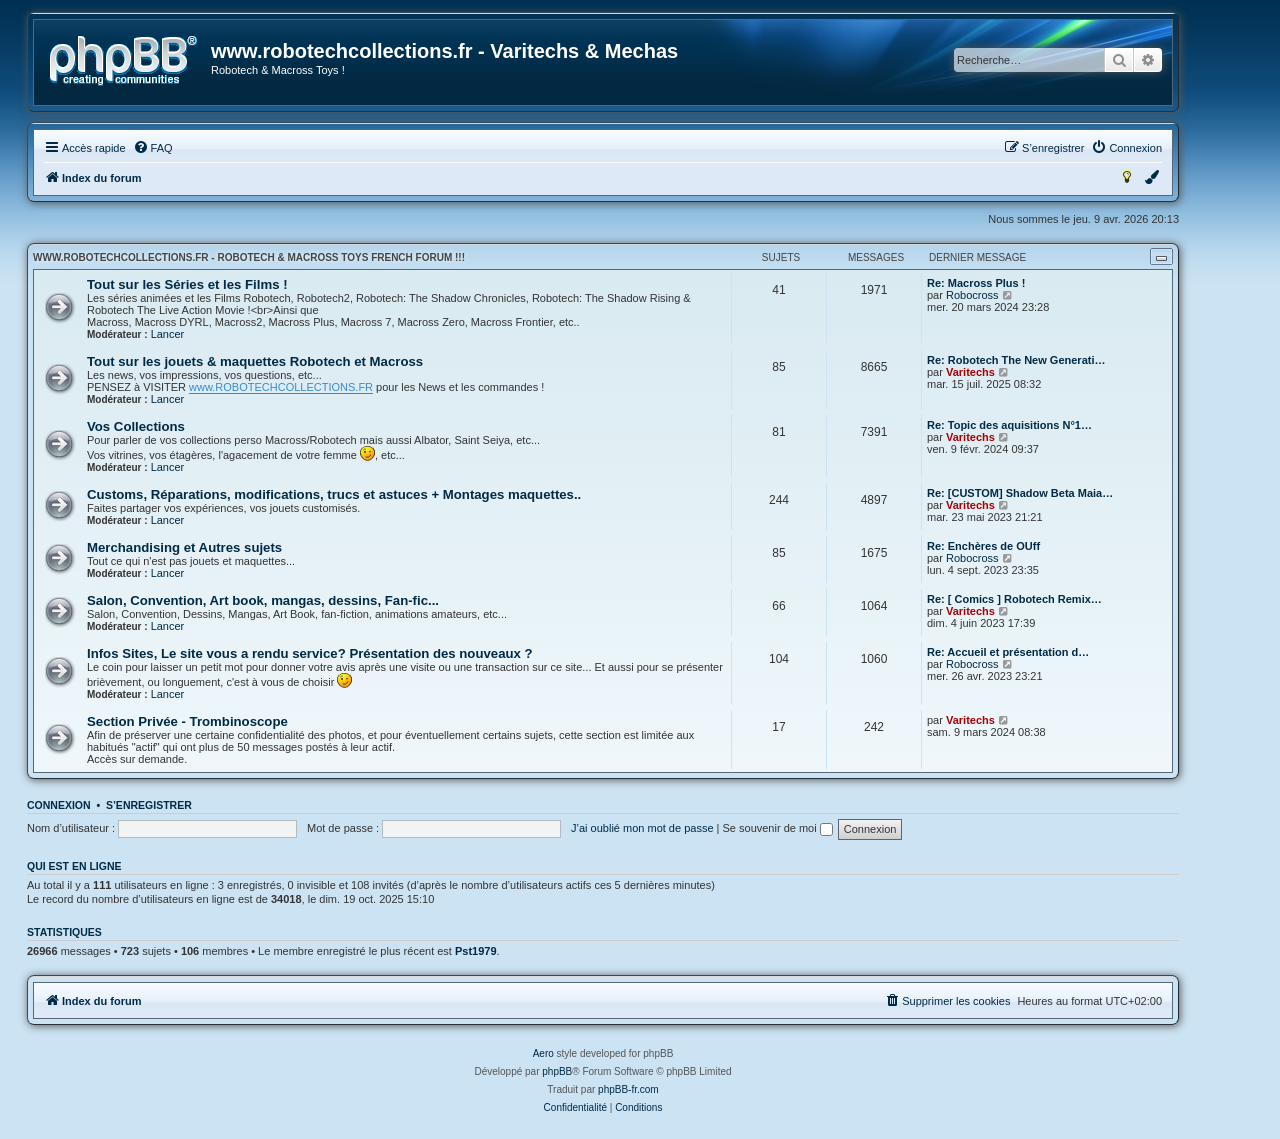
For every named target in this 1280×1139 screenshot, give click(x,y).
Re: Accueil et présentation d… (1008, 652)
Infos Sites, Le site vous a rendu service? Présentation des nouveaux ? (310, 653)
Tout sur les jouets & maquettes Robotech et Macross (255, 361)
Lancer (168, 334)
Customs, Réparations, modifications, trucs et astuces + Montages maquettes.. (334, 494)
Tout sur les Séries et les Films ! (187, 284)
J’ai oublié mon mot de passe (642, 828)
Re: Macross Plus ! (976, 283)
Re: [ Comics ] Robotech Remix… (1014, 599)
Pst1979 (476, 951)
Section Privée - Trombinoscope (187, 721)
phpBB (557, 1071)
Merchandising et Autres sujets (184, 547)
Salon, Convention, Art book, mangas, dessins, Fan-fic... (263, 600)
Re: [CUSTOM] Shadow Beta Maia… (1020, 493)
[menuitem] (153, 148)
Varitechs (970, 372)
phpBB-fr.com (628, 1089)
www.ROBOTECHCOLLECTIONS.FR (281, 387)
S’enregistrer (149, 805)
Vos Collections (136, 426)
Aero (543, 1053)
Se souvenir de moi (778, 828)
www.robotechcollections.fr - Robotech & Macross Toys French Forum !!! (249, 257)
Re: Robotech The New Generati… (1016, 360)
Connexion (59, 805)
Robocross (972, 295)
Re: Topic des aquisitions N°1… (1009, 425)
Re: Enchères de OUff (983, 546)
